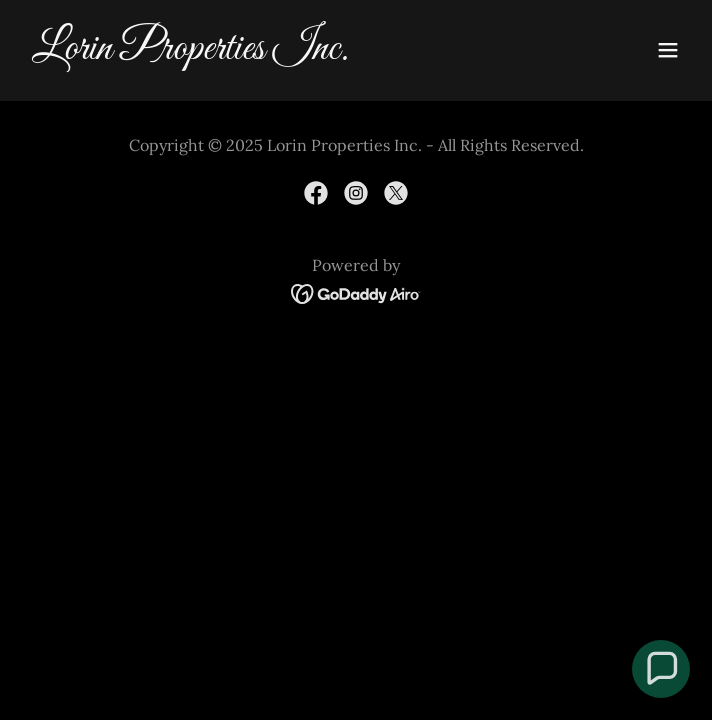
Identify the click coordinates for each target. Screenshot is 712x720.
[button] (668, 50)
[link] (256, 52)
